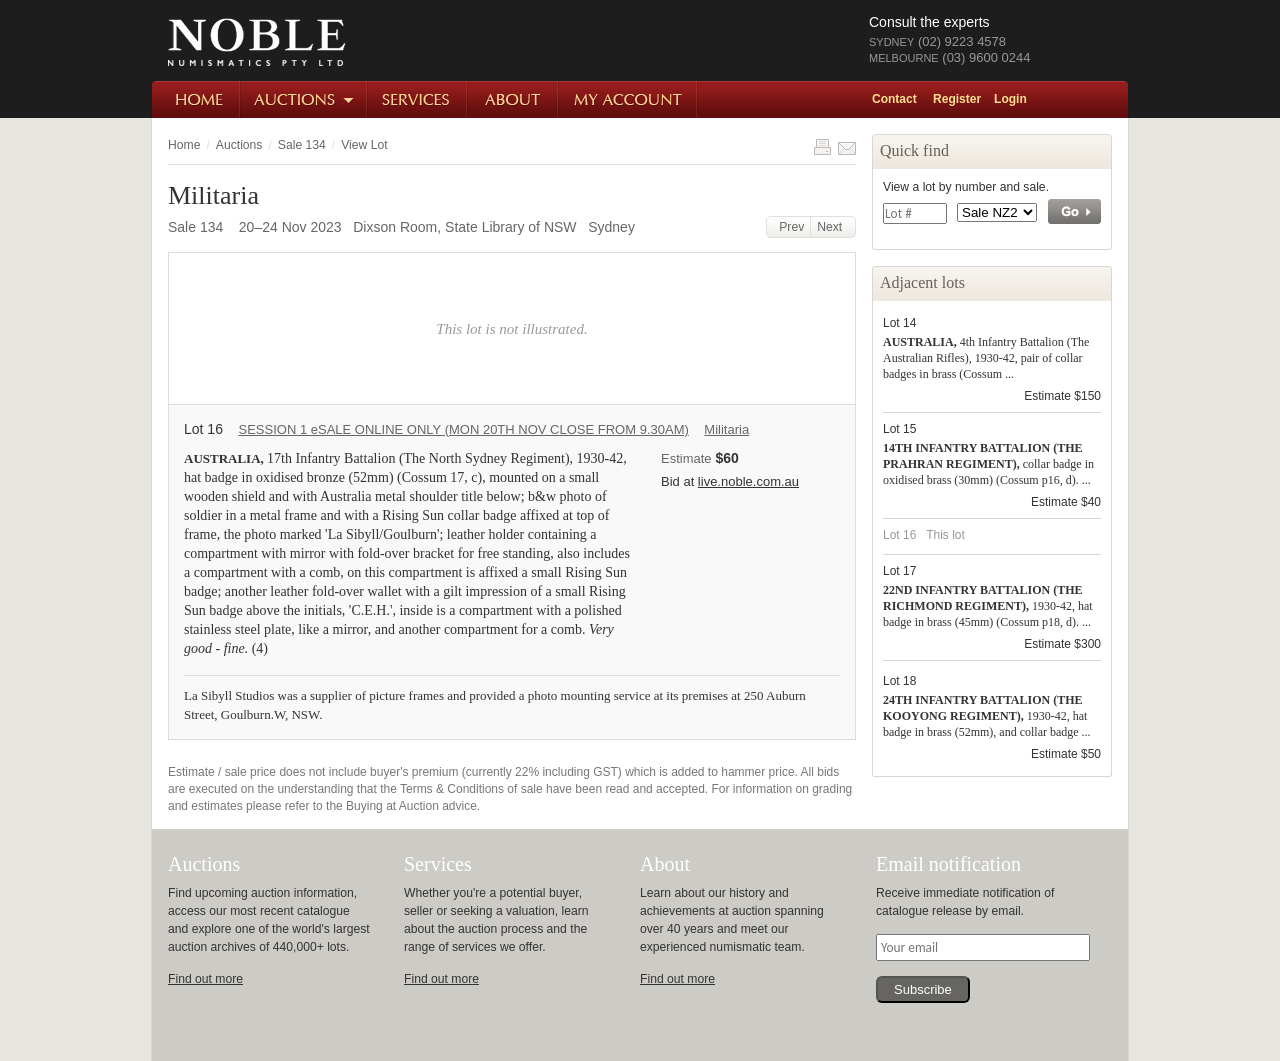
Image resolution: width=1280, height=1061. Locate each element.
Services (418, 99)
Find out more (205, 979)
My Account (628, 99)
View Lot (364, 145)
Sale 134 (302, 145)
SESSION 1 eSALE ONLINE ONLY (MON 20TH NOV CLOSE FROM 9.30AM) (463, 429)
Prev (789, 227)
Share (847, 147)
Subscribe (923, 989)
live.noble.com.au (748, 481)
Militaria (726, 429)
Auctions (304, 99)
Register (957, 99)
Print (822, 147)
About (513, 99)
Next (833, 227)
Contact (894, 99)
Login (1010, 99)
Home (196, 99)
